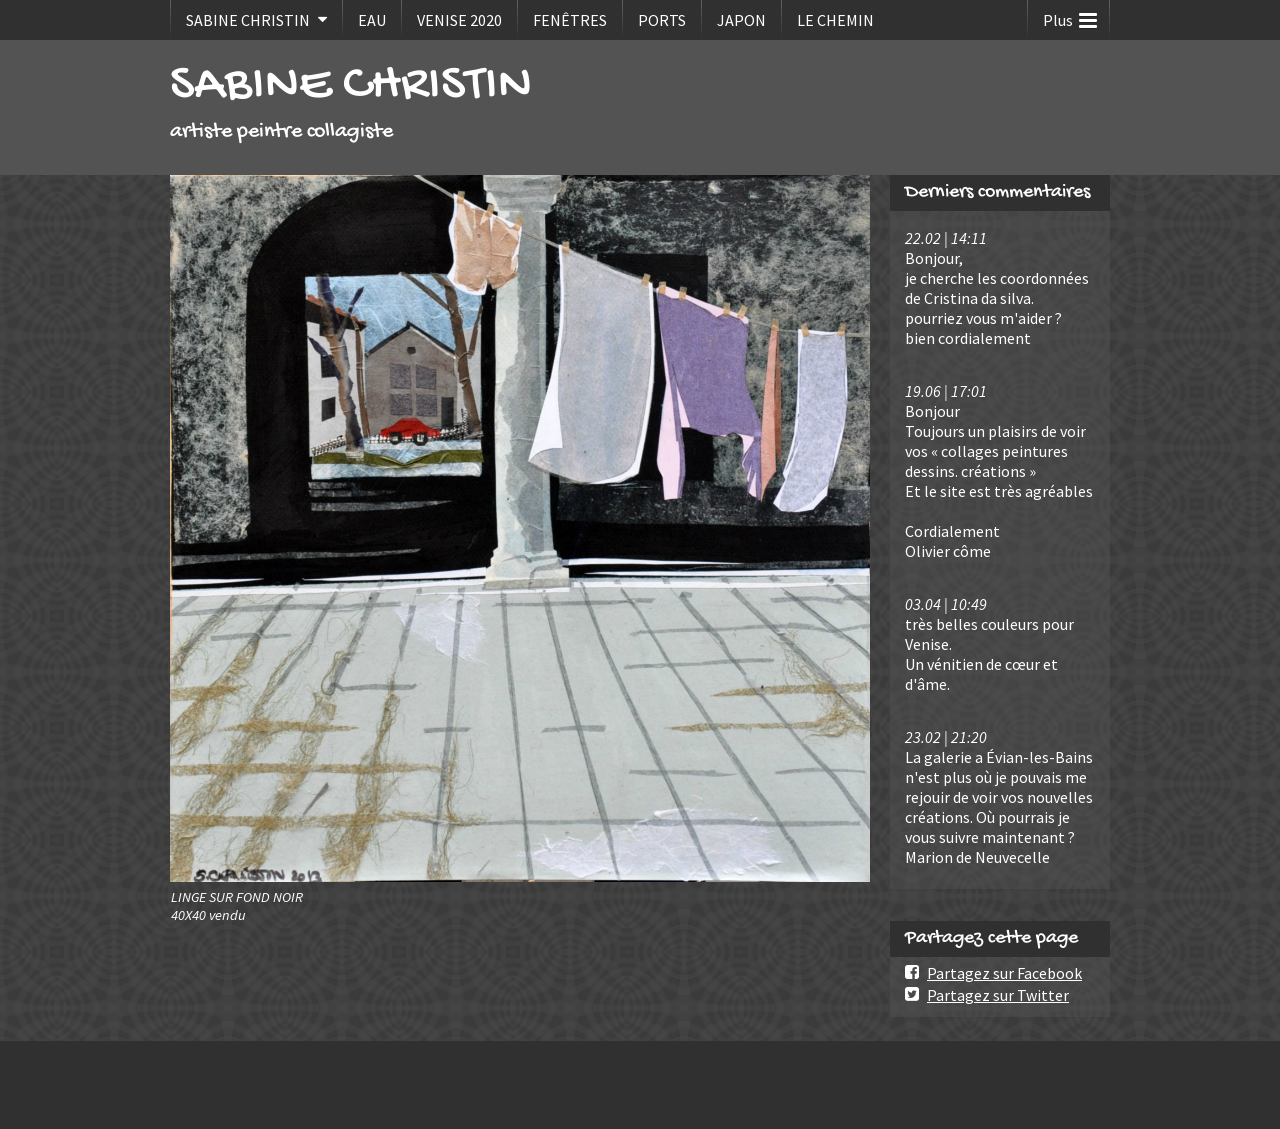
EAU (372, 20)
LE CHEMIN (835, 20)
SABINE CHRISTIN (248, 20)
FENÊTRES (570, 20)
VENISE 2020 (459, 20)
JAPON (741, 20)
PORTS (662, 20)
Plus (1070, 15)
